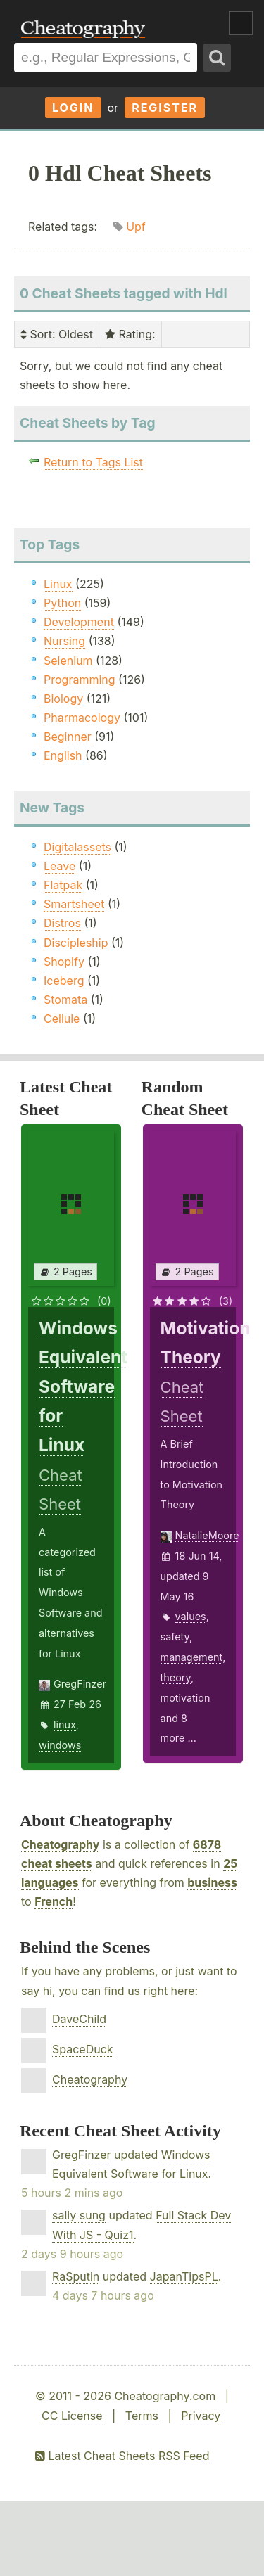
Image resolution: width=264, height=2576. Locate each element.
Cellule (62, 1019)
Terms (141, 2416)
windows (60, 1745)
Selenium (68, 660)
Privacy (200, 2416)
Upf (136, 226)
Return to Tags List (93, 462)
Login (73, 108)
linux (65, 1724)
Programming (79, 679)
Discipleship (76, 943)
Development (79, 622)
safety (175, 1637)
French (53, 1901)
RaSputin (75, 2276)
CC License (72, 2416)
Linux (58, 584)
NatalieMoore (207, 1535)
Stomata (65, 1000)
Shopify (64, 962)
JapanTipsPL (184, 2276)
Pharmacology (82, 717)
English (63, 755)
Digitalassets (77, 847)
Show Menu (241, 23)
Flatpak (63, 885)
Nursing (64, 641)
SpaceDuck (82, 2049)
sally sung (79, 2215)
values (190, 1616)
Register (165, 108)
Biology (63, 698)
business (212, 1882)
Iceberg (64, 981)
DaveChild (79, 2019)
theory (176, 1677)
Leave (59, 866)
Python (62, 603)
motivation (185, 1698)
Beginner (68, 736)
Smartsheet (74, 904)
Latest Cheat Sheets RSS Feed (122, 2456)
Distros (62, 923)
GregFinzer (80, 1684)
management (192, 1657)
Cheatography (60, 1844)
